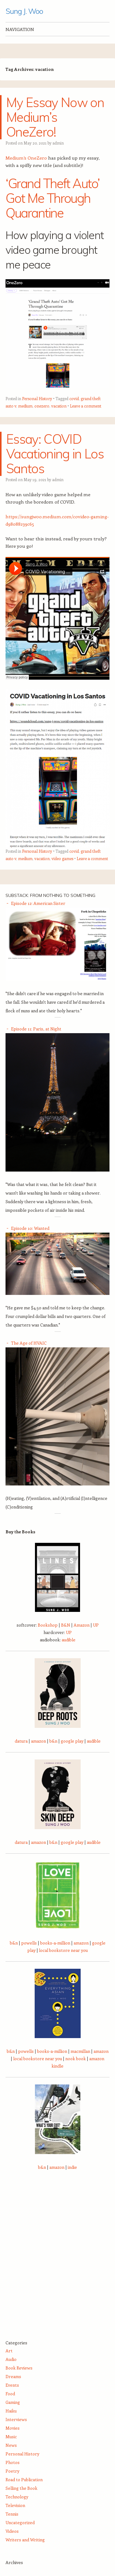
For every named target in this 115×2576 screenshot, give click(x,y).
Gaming (13, 2402)
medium (25, 405)
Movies (13, 2428)
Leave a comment (85, 405)
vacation (59, 405)
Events (12, 2385)
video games (62, 858)
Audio (11, 2359)
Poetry (12, 2471)
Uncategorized (20, 2522)
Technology (17, 2497)
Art (9, 2351)
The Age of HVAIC (29, 1343)
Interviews (16, 2419)
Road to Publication (24, 2479)
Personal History (37, 398)
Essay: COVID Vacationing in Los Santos (55, 454)
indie (72, 2167)
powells (29, 1943)
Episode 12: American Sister (38, 903)
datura (21, 1741)
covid (74, 398)
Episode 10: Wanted (30, 1228)
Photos (13, 2462)
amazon (38, 1741)
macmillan (80, 2051)
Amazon (82, 1625)
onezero (41, 405)
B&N (65, 1625)
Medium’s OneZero (26, 158)
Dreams (13, 2376)
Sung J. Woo (24, 11)
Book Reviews (19, 2368)
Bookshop (48, 1625)
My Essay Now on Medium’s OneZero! (55, 117)
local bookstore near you (63, 1950)
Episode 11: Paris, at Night (36, 1029)
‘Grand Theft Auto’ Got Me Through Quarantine (53, 198)
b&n (53, 1741)
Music (11, 2436)
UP (96, 1625)
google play (72, 1741)
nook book (75, 2058)
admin (58, 142)
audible (68, 1640)
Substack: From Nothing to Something (50, 895)
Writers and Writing (25, 2540)
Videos (12, 2531)
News (11, 2445)
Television (15, 2505)
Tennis (12, 2514)
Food (10, 2393)
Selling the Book (21, 2488)
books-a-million (55, 1943)
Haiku (11, 2411)
